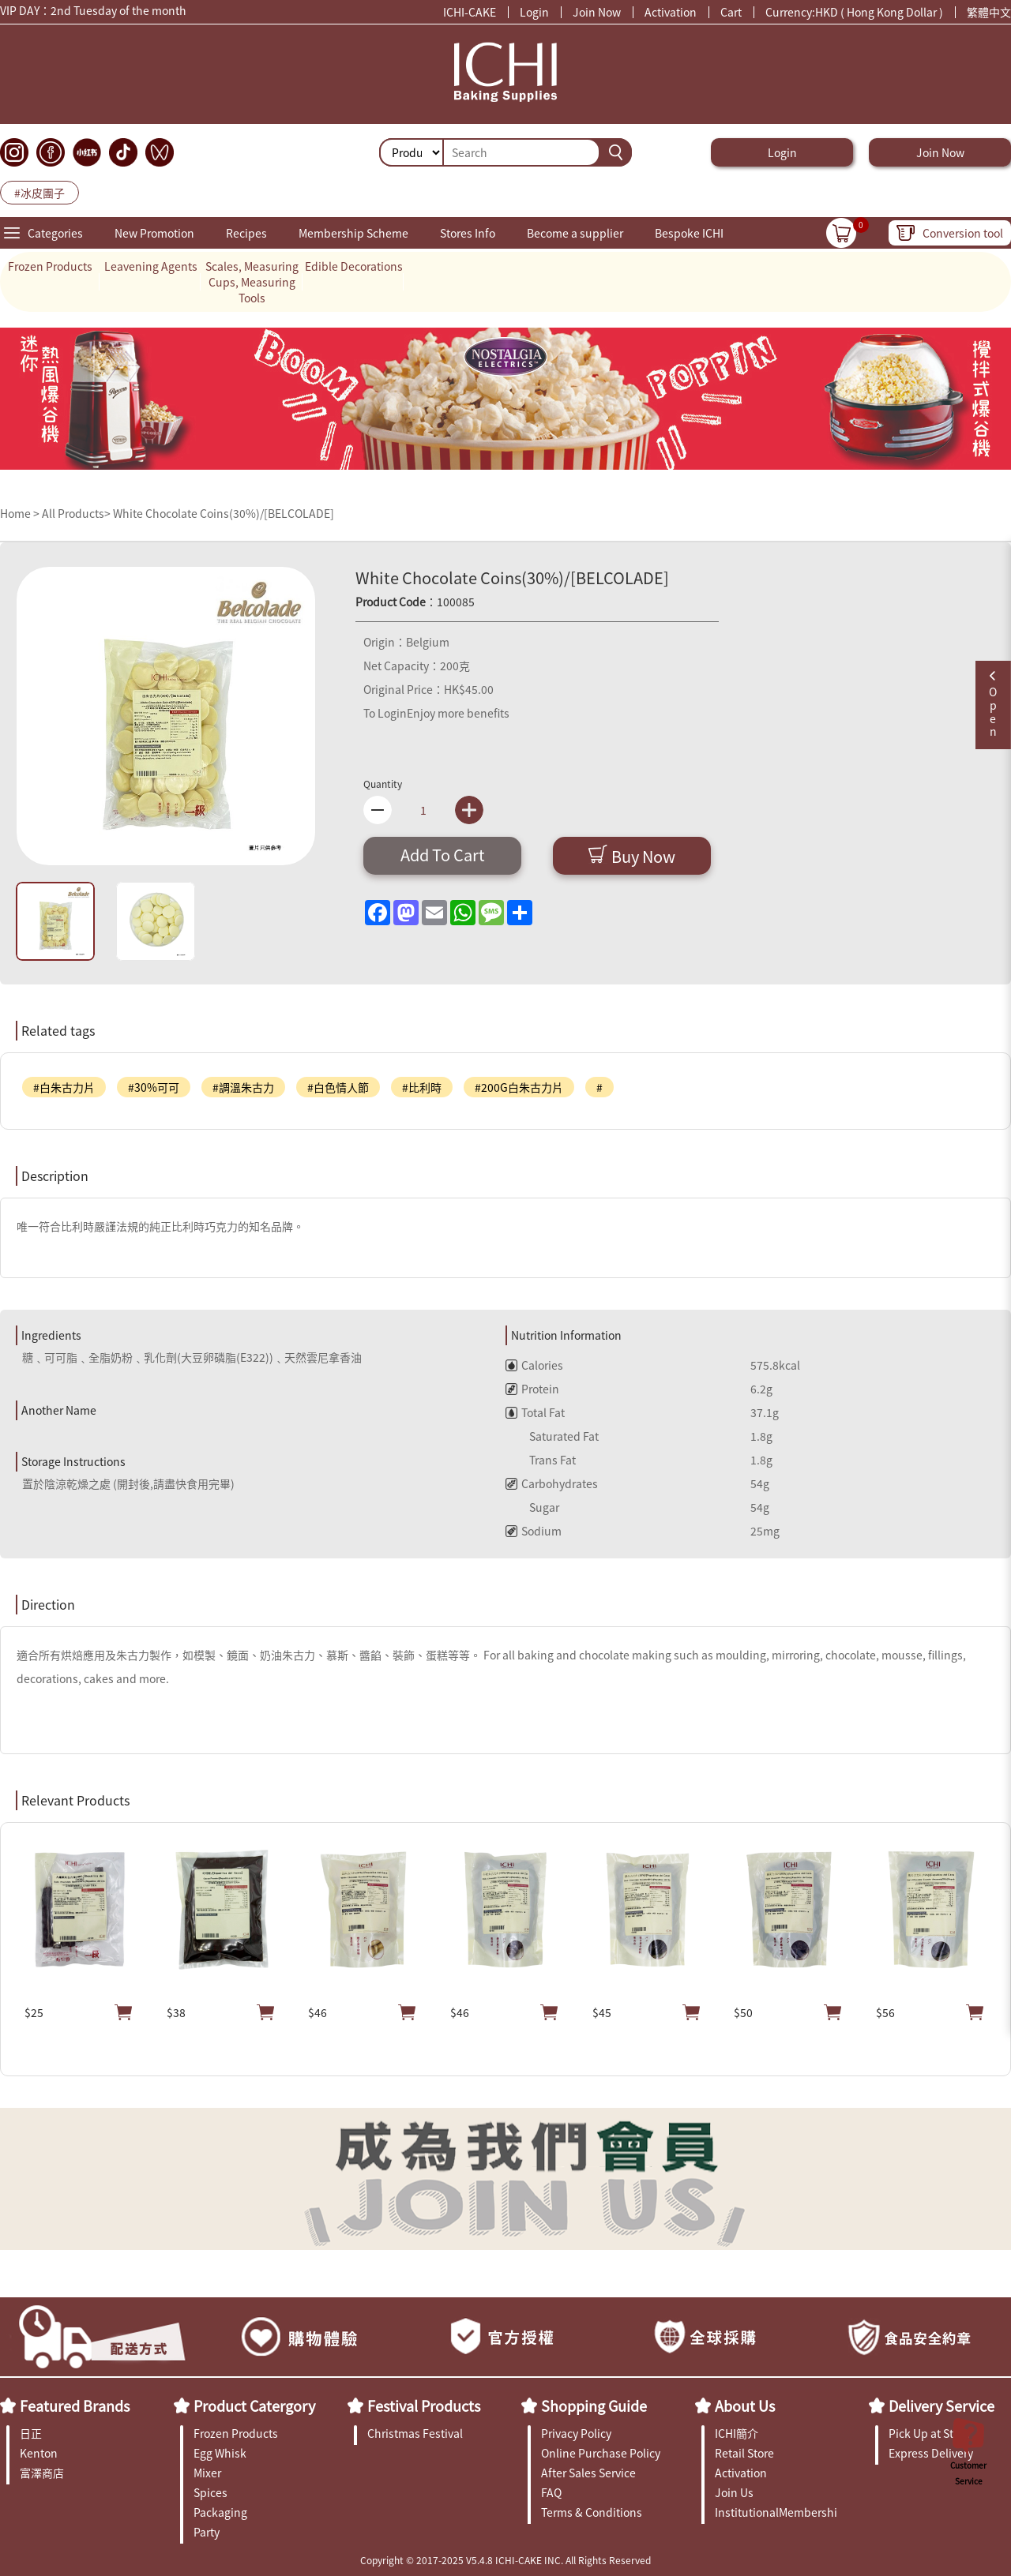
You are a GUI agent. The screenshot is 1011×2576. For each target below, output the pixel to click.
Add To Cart (442, 854)
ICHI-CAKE (469, 12)
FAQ (551, 2492)
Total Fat (535, 1412)
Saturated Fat (552, 1436)
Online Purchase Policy (600, 2453)
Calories (534, 1365)
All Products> (76, 513)
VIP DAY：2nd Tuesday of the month (93, 12)
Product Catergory (254, 2405)
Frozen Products (50, 266)
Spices (210, 2492)
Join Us (734, 2492)
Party (207, 2532)
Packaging (220, 2512)
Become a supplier (575, 233)
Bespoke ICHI (689, 233)
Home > (21, 513)
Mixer (207, 2472)
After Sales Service (588, 2472)
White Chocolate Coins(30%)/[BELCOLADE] (223, 513)
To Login (385, 713)
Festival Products (423, 2405)
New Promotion (154, 233)
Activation (671, 12)
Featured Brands (75, 2405)
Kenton (39, 2453)
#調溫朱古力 (243, 1087)
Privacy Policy (576, 2433)
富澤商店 (42, 2472)
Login (534, 12)
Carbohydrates (552, 1483)
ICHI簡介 (736, 2433)
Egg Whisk (220, 2453)
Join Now (597, 12)
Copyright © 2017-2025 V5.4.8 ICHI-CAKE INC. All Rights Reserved (505, 2560)
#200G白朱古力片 (519, 1087)
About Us (745, 2405)
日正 (31, 2433)
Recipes (246, 233)
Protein (532, 1389)
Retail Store (744, 2453)
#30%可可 (153, 1087)
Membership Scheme (353, 233)
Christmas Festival (415, 2433)
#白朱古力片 (64, 1087)
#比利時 (422, 1087)
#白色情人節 (338, 1087)
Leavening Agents (150, 266)
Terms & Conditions (591, 2512)
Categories (55, 233)
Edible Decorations (354, 266)
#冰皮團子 (39, 193)
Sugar (532, 1507)
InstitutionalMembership (776, 2512)
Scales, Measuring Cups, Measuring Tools (252, 282)
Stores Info (467, 233)
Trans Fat (541, 1460)
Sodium (534, 1531)
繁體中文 (989, 12)
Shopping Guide (594, 2405)
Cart (731, 12)
